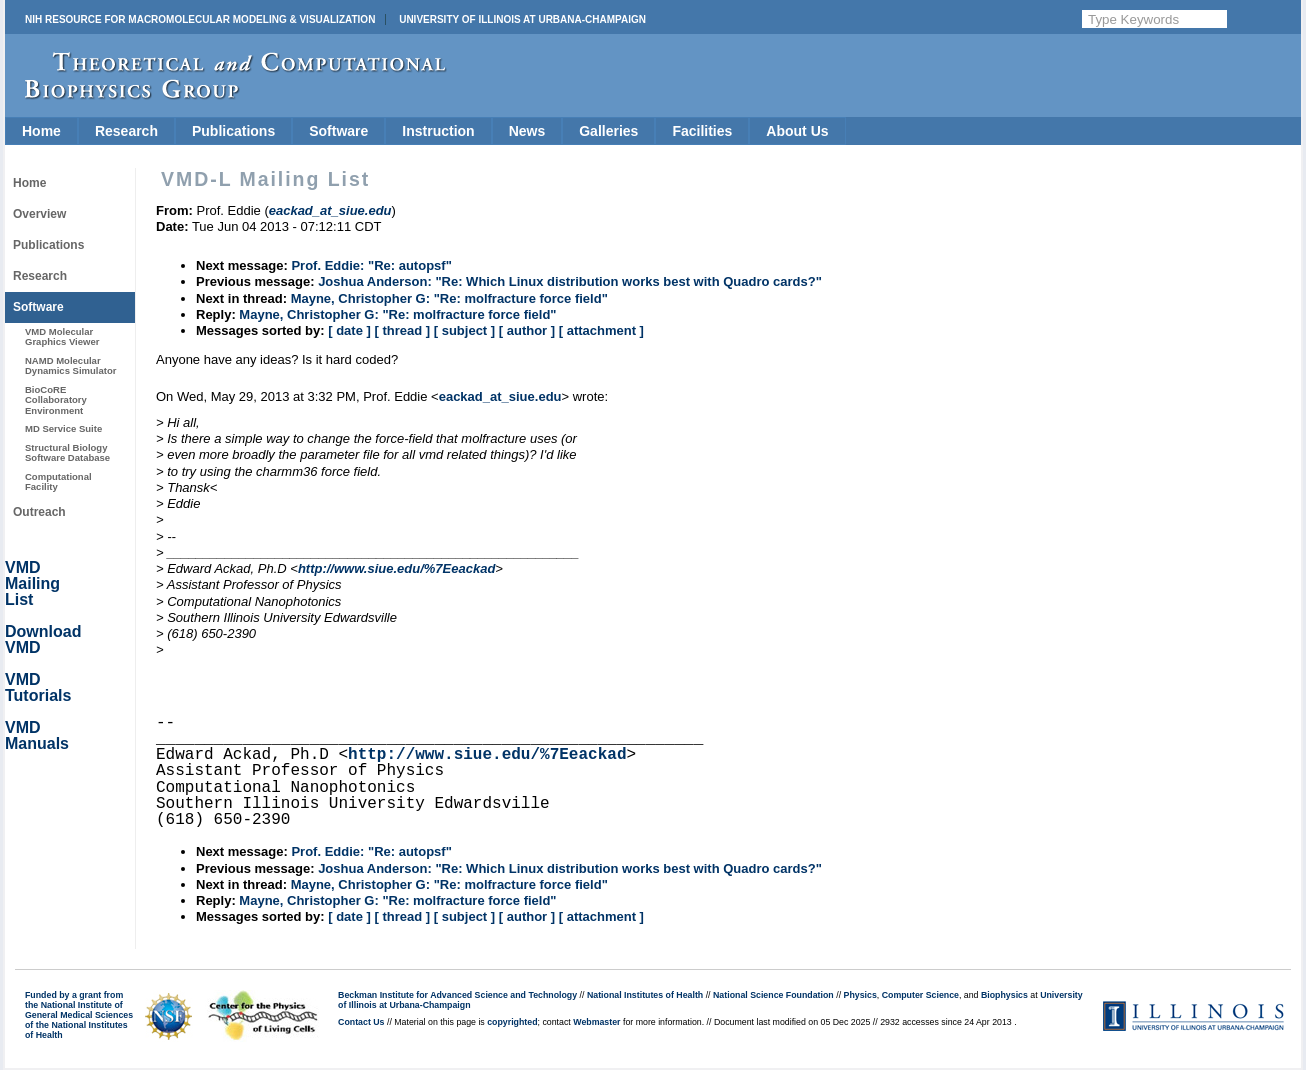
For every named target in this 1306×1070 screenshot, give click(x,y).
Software (338, 131)
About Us (797, 131)
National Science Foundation (773, 995)
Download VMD (43, 639)
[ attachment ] (601, 330)
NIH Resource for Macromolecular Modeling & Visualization (200, 19)
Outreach (39, 512)
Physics (860, 995)
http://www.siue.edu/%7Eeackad (396, 568)
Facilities (702, 131)
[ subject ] (464, 330)
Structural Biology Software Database (67, 452)
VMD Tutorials (38, 687)
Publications (233, 131)
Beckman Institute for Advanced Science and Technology (457, 995)
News (527, 131)
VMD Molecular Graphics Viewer (62, 336)
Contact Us (361, 1022)
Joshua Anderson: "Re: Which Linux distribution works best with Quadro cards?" (570, 281)
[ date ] (349, 330)
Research (126, 131)
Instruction (438, 131)
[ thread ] (402, 330)
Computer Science (920, 995)
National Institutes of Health (645, 995)
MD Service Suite (63, 428)
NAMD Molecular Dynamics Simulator (71, 365)
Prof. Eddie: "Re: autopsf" (371, 265)
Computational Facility (58, 481)
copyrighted (512, 1022)
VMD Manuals (37, 735)
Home (41, 131)
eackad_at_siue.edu (500, 396)
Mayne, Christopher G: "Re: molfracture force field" (449, 298)
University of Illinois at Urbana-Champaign (522, 19)
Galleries (608, 131)
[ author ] (527, 330)
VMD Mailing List (32, 583)
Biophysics (1004, 995)
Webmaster (596, 1022)
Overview (39, 214)
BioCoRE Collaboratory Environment (56, 400)
